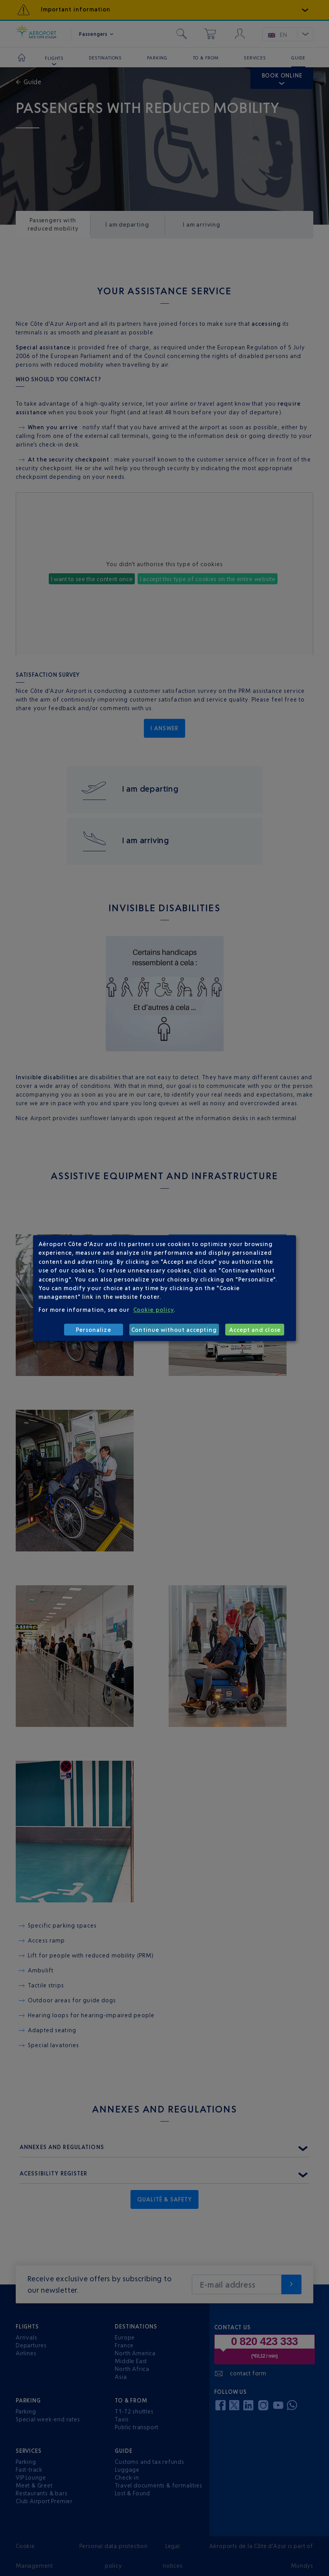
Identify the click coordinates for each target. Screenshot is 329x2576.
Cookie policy (153, 1309)
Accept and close (255, 1329)
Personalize (93, 1329)
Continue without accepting (174, 1329)
